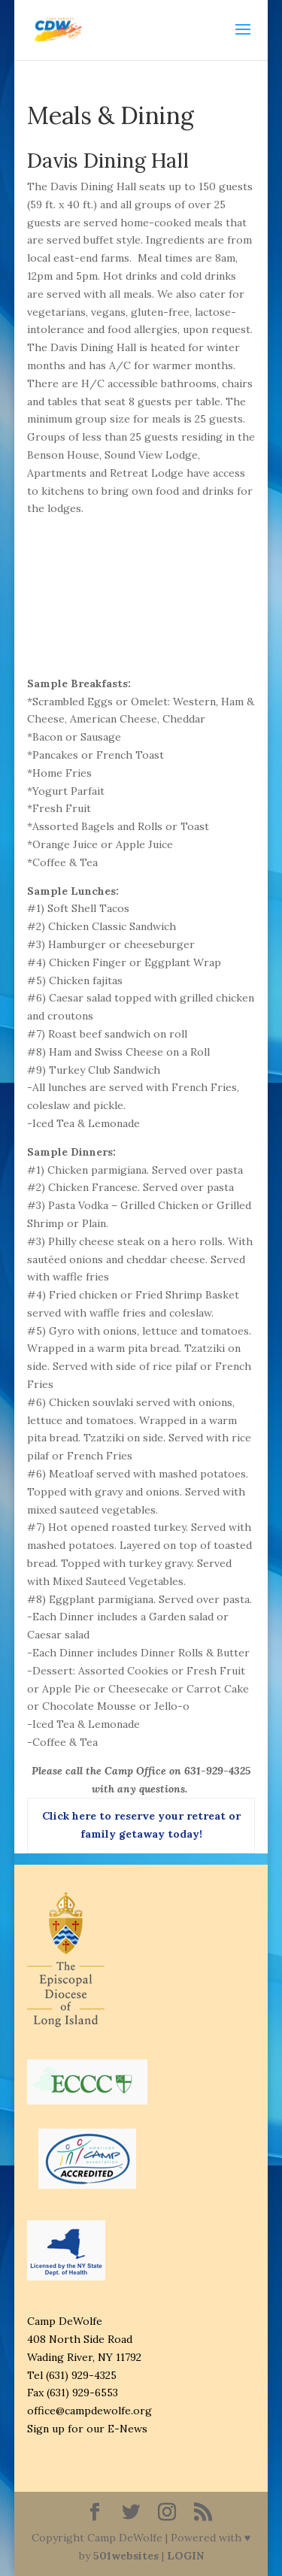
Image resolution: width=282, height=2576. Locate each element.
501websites (126, 2555)
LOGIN (185, 2555)
